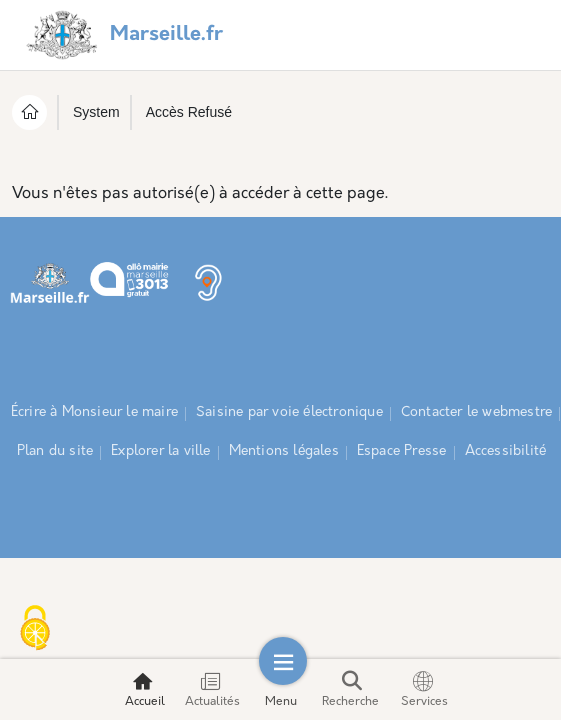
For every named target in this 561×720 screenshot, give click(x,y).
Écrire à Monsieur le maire (94, 412)
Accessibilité (506, 451)
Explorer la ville (160, 451)
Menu (281, 689)
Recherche (350, 689)
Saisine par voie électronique (289, 412)
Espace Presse (402, 451)
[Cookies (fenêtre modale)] (35, 630)
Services (424, 689)
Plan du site (55, 451)
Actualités (212, 689)
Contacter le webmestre (476, 412)
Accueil (145, 689)
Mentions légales (284, 451)
